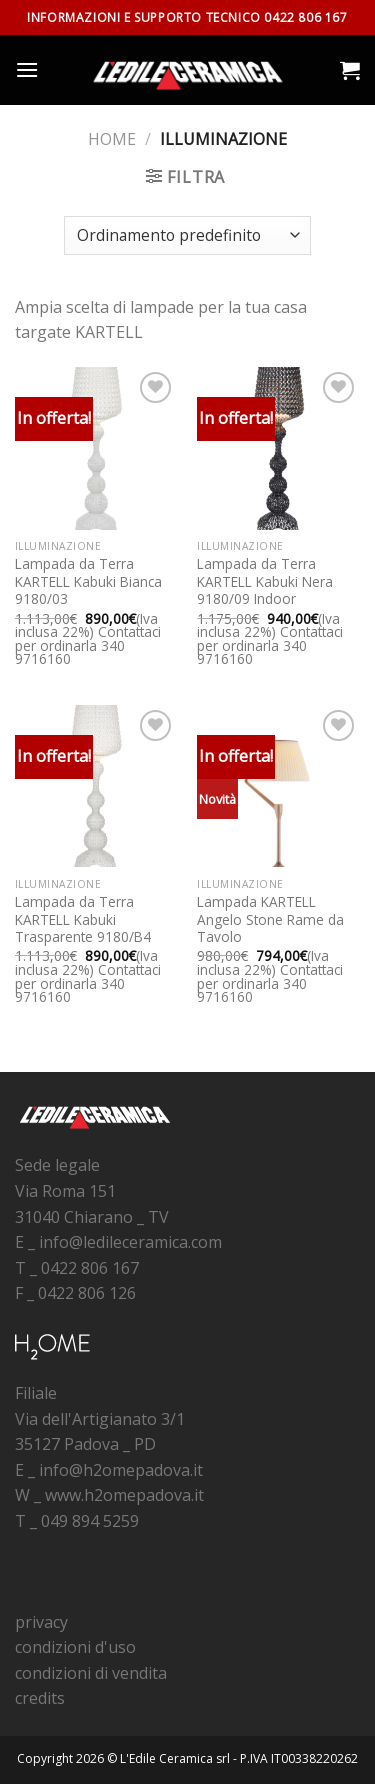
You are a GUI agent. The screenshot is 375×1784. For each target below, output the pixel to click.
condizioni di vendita (91, 1673)
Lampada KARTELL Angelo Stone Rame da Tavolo (270, 919)
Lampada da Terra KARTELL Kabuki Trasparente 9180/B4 (83, 919)
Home (112, 139)
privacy (41, 1622)
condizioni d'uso (75, 1647)
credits (40, 1698)
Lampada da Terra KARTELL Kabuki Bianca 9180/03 (88, 581)
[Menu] (27, 69)
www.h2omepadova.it (124, 1495)
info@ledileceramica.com (130, 1242)
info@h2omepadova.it (121, 1470)
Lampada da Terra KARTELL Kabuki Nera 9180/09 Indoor (265, 581)
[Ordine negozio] (187, 235)
